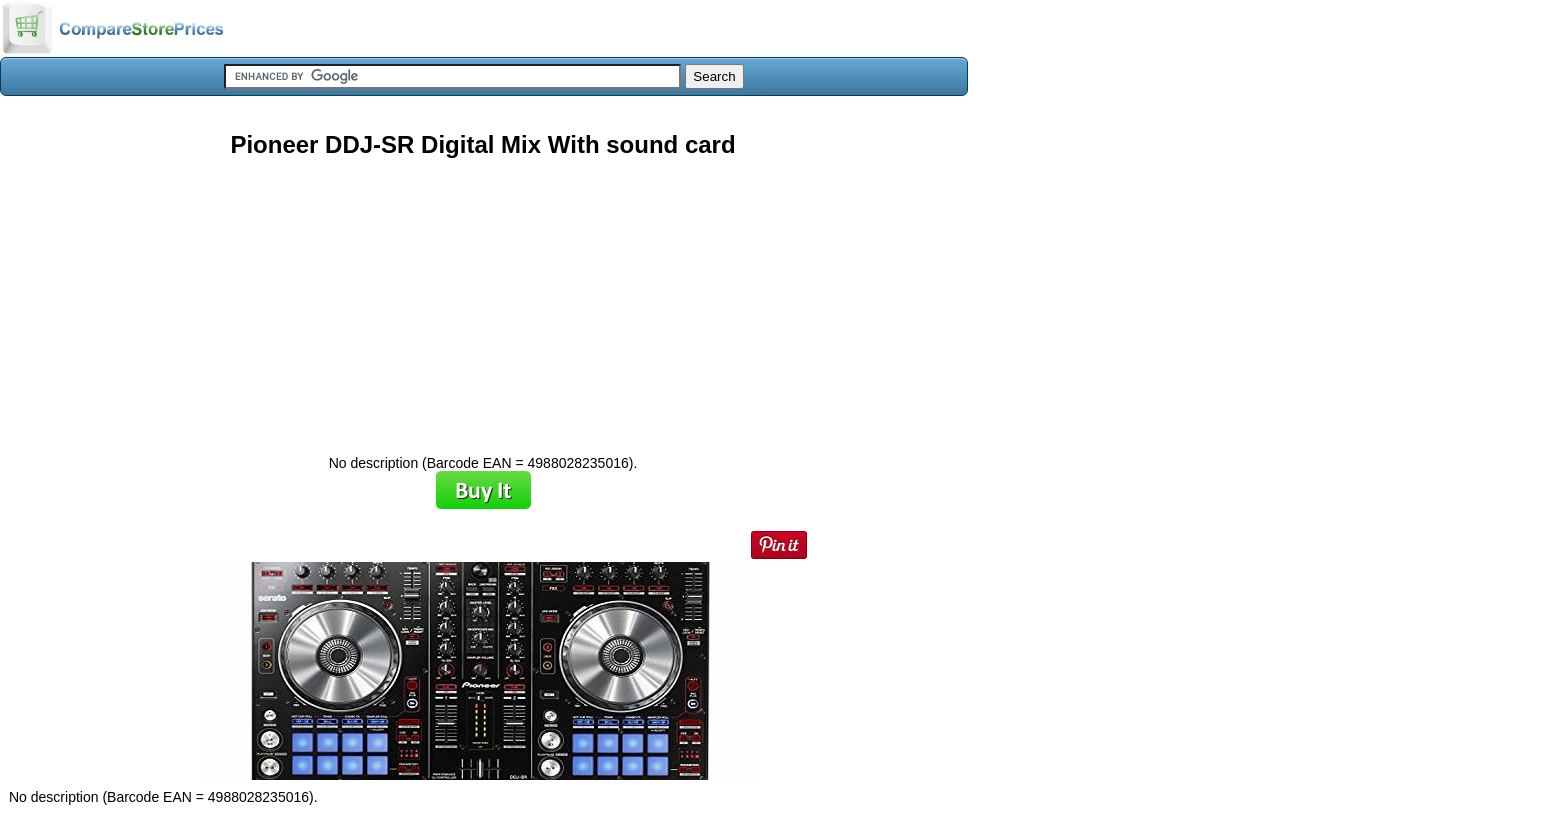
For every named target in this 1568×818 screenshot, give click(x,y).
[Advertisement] (483, 299)
